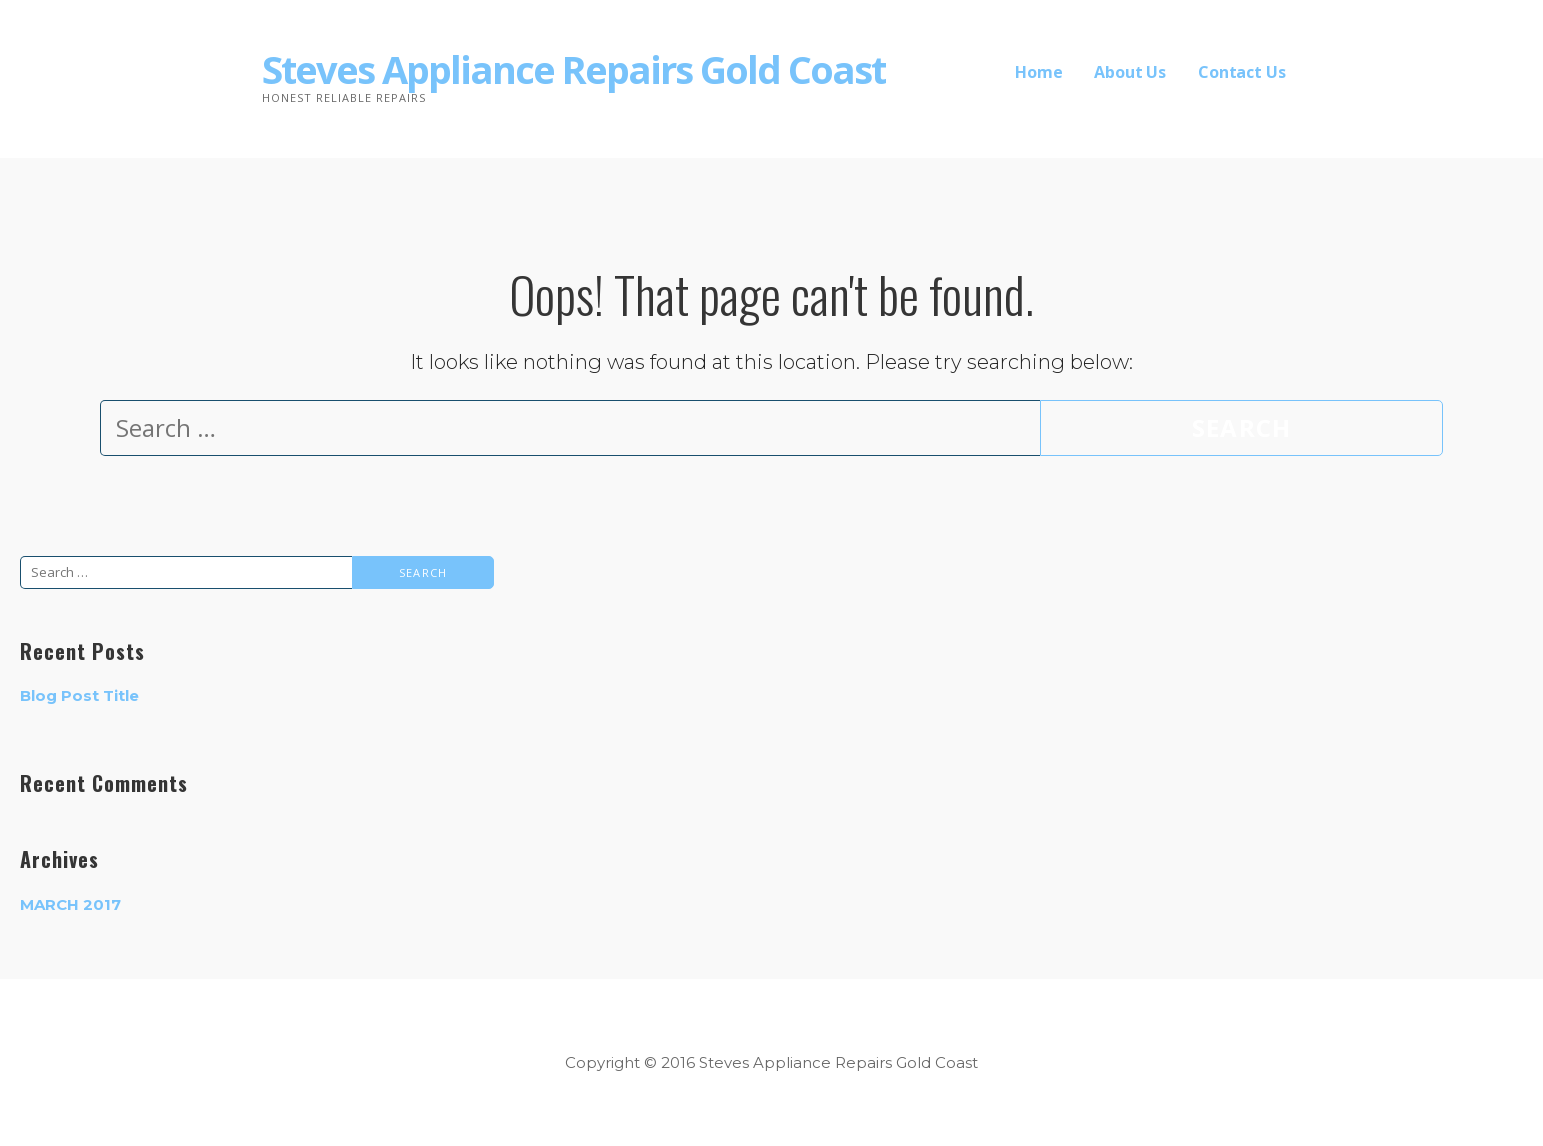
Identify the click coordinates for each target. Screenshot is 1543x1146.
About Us (1130, 72)
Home (1038, 72)
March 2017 (70, 904)
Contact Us (1241, 72)
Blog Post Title (79, 695)
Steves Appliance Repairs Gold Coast (573, 69)
